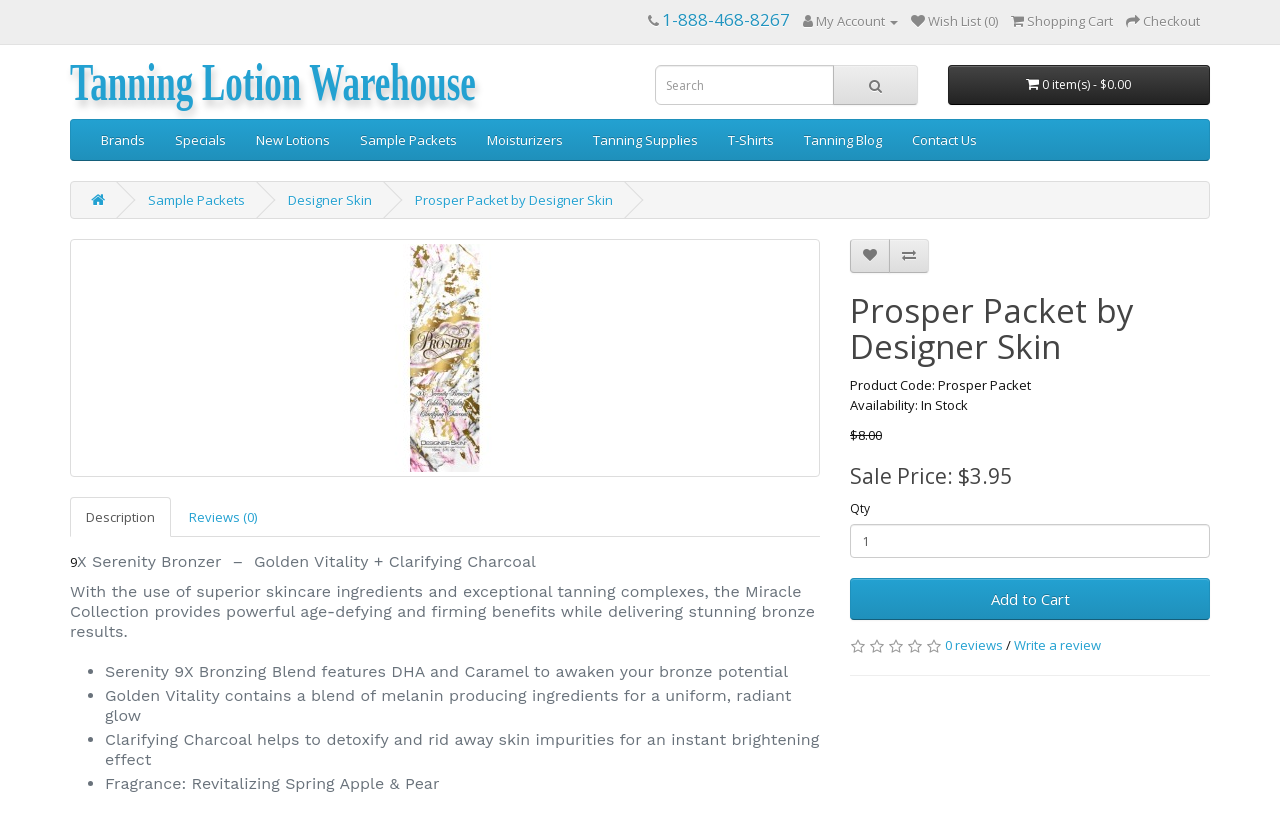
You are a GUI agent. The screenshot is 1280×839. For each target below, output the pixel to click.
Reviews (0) (223, 517)
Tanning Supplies (645, 140)
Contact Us (944, 140)
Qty (860, 508)
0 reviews (974, 645)
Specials (200, 140)
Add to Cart (1030, 599)
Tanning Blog (843, 140)
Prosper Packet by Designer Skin (514, 200)
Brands (123, 140)
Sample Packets (408, 140)
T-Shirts (751, 140)
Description (120, 517)
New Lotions (293, 140)
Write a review (1057, 645)
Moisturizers (525, 140)
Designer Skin (330, 200)
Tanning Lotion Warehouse (273, 83)
